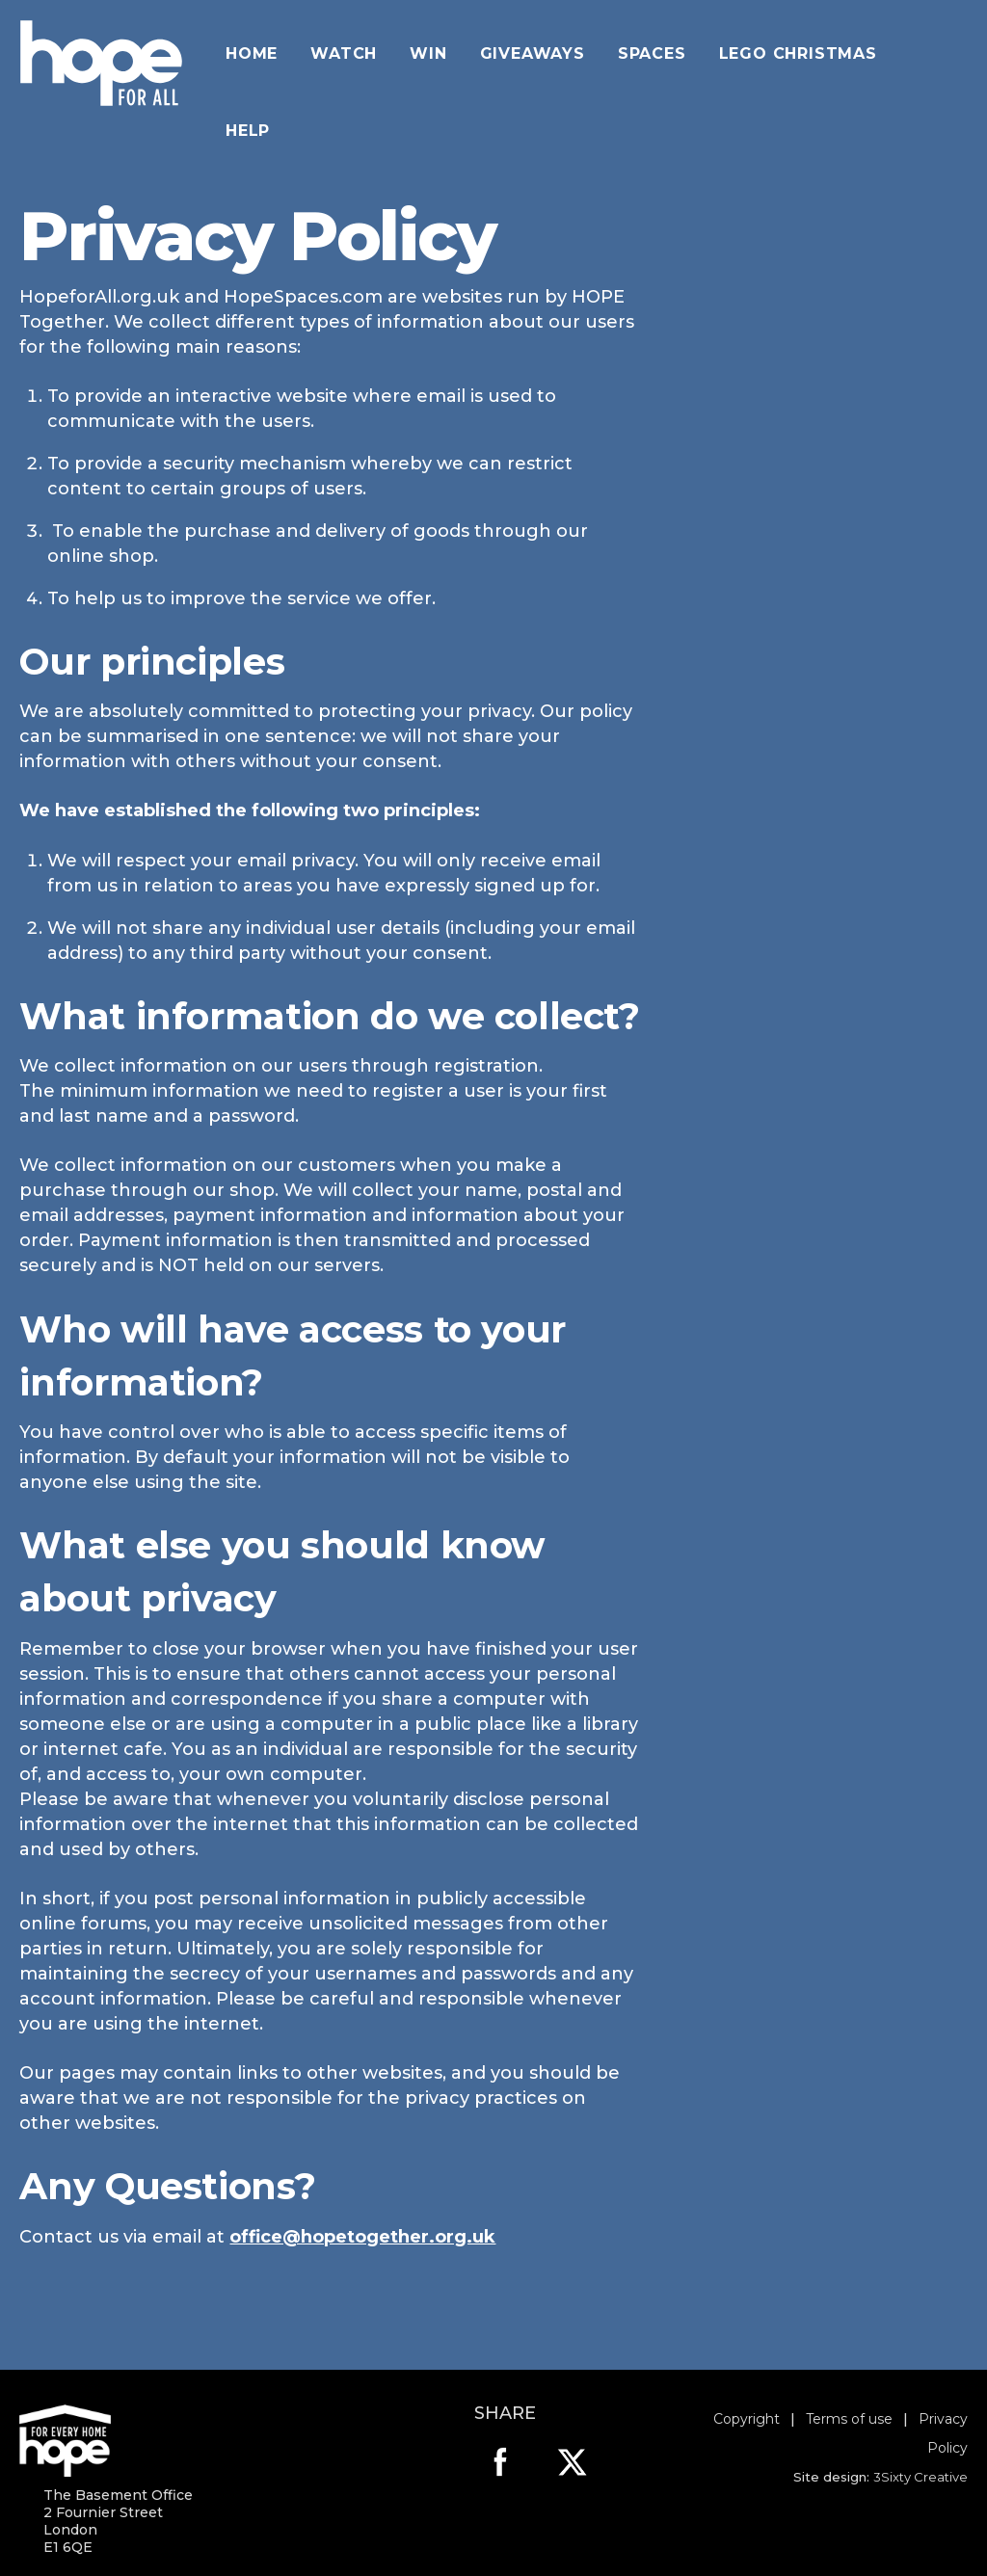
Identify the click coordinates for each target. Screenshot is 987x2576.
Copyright (746, 2419)
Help (248, 130)
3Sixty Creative (920, 2476)
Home (252, 53)
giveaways (532, 53)
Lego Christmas (798, 53)
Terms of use (849, 2419)
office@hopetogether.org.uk (362, 2236)
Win (428, 53)
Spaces (652, 53)
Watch (343, 53)
